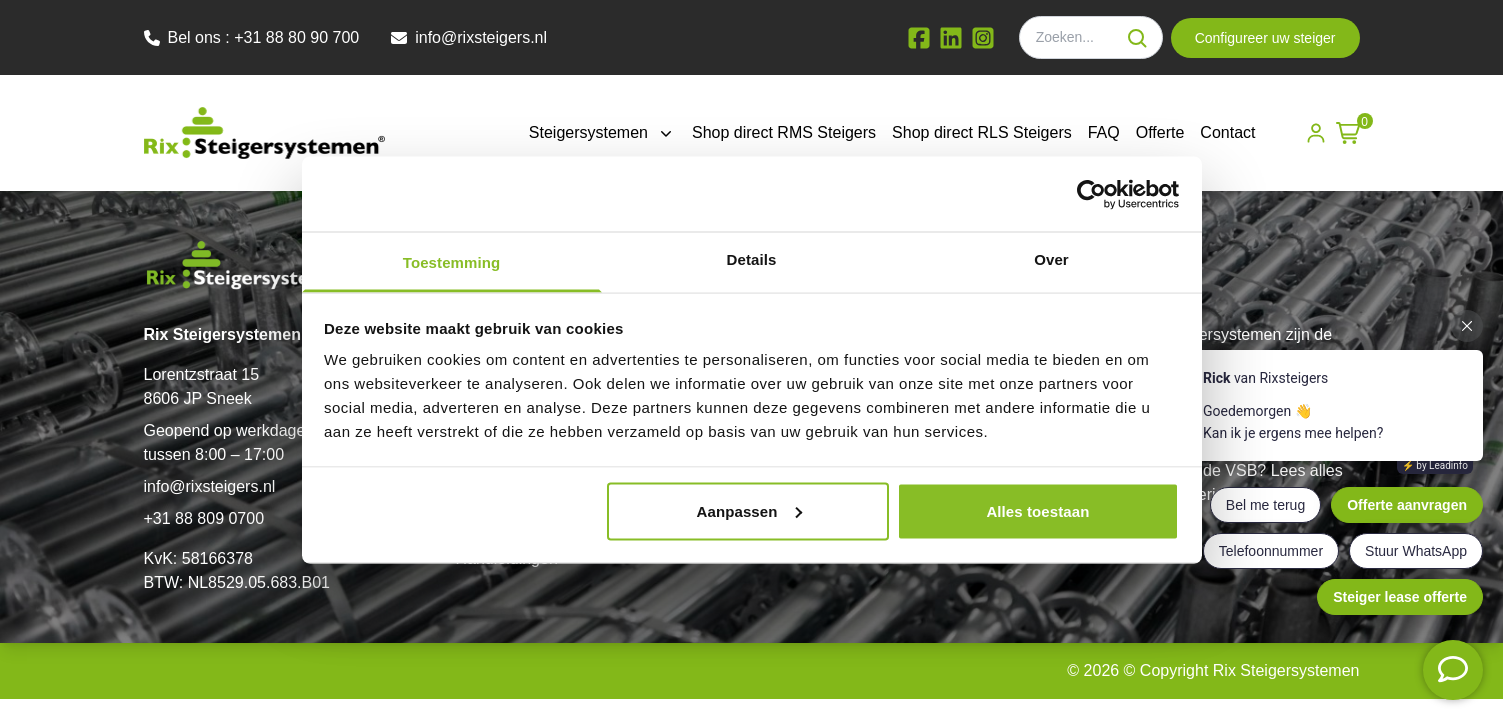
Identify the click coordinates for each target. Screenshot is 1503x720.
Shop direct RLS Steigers (982, 132)
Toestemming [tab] (452, 262)
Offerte (1160, 132)
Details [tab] (752, 259)
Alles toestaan (1037, 510)
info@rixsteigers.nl (210, 486)
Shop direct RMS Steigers (784, 132)
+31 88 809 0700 (204, 518)
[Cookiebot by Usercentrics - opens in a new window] (1091, 194)
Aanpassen (749, 510)
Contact (1227, 132)
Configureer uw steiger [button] (1265, 38)
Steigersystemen (602, 133)
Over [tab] (1051, 259)
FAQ (1104, 132)
